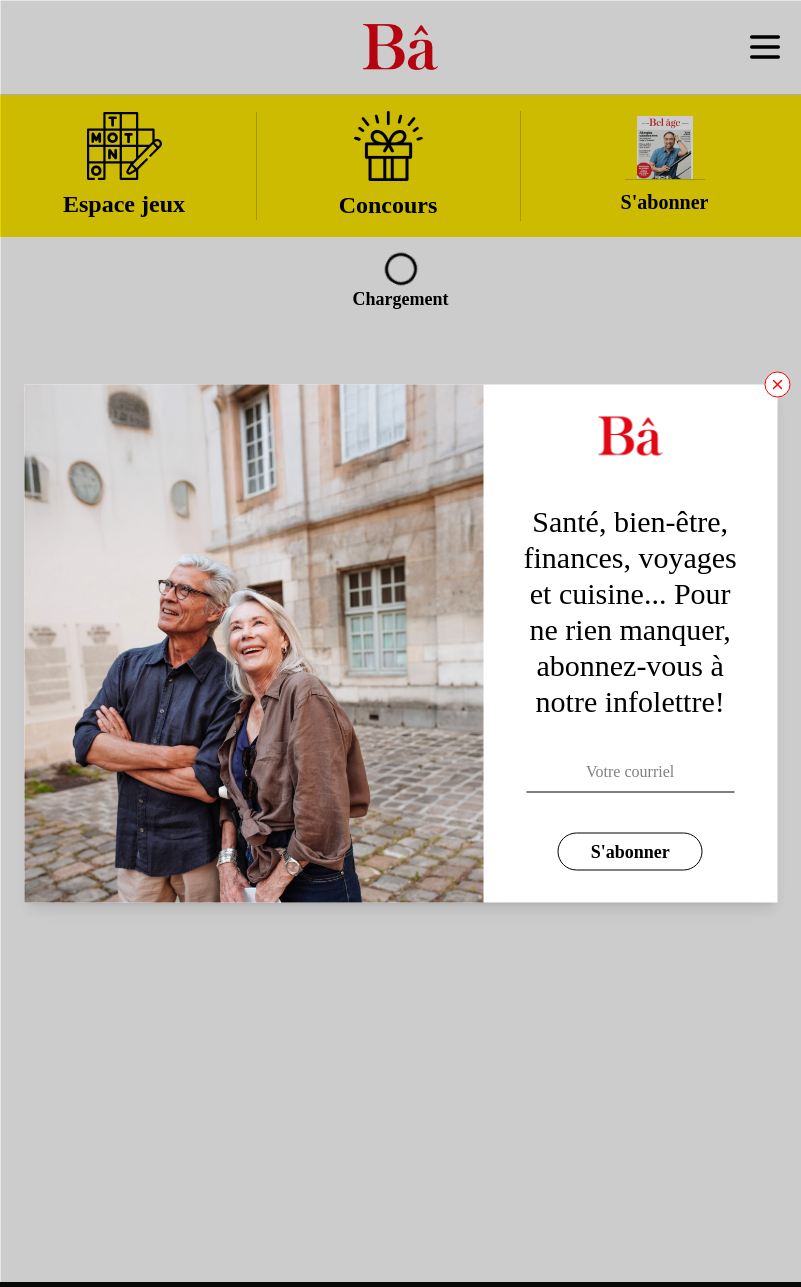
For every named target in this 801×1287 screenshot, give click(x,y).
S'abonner (630, 852)
